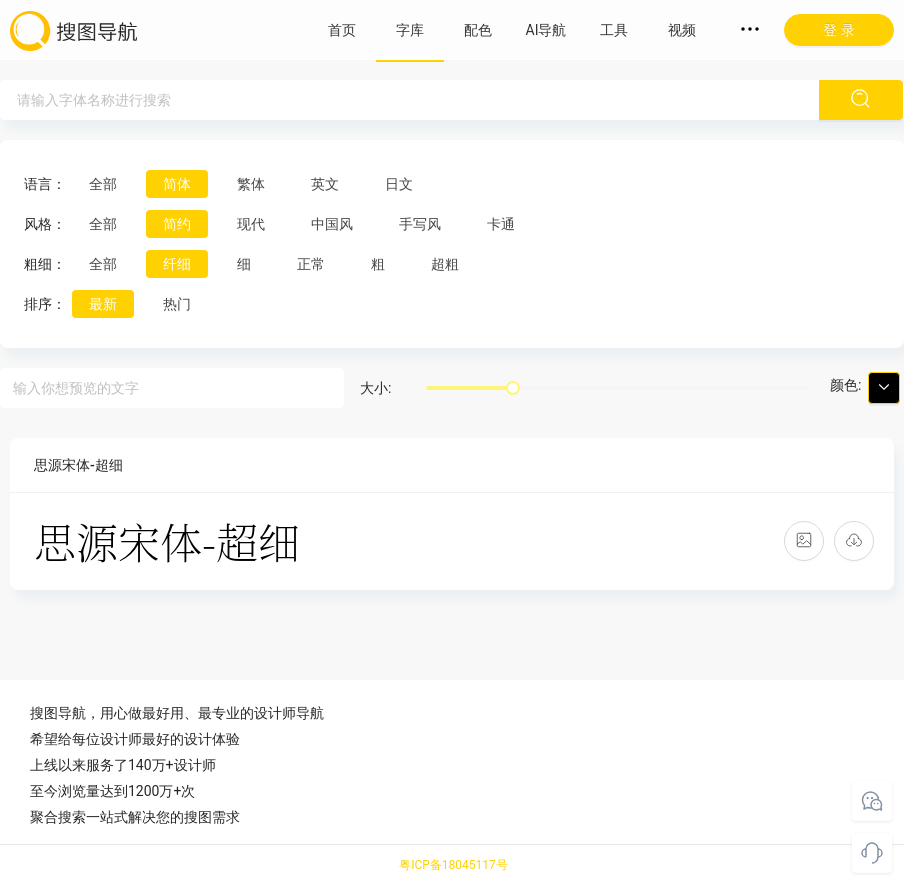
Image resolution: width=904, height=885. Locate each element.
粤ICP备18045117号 (453, 865)
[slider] (513, 388)
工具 (614, 30)
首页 (342, 30)
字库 (410, 30)
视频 (682, 30)
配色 (478, 30)
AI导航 (546, 30)
